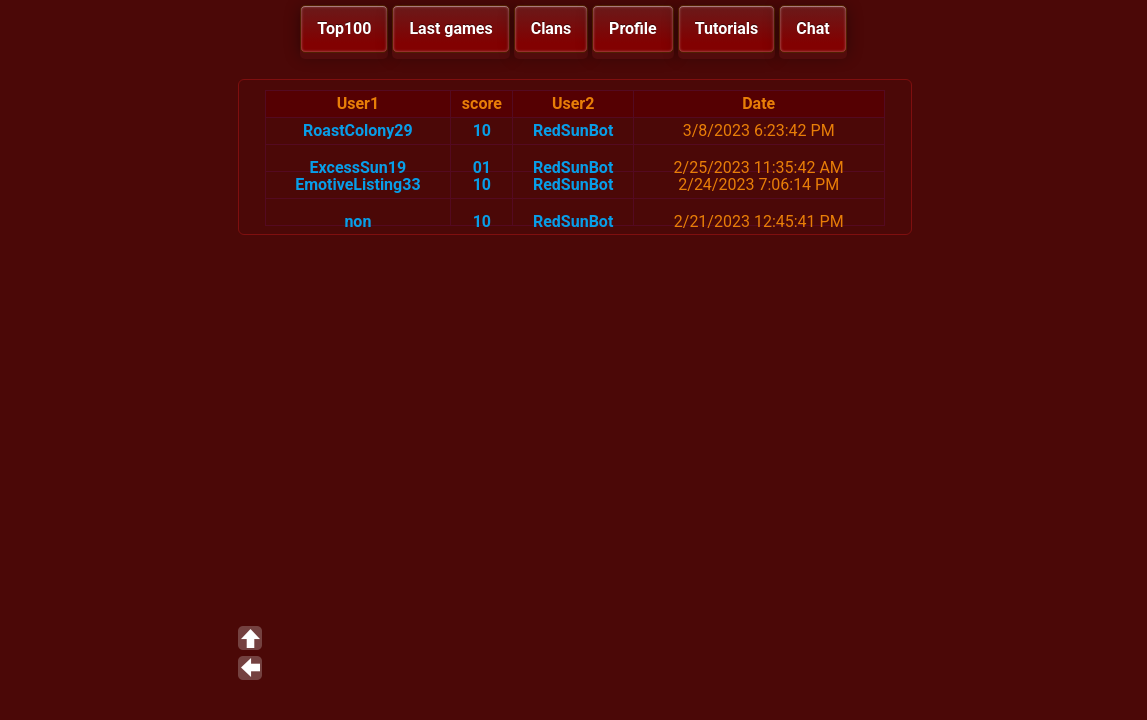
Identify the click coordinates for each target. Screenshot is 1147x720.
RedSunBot (573, 130)
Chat (812, 28)
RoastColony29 (358, 130)
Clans (551, 28)
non (357, 221)
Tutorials (727, 28)
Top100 (344, 28)
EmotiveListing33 (357, 184)
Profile (633, 28)
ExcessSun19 (358, 167)
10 (482, 130)
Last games (450, 28)
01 (482, 167)
